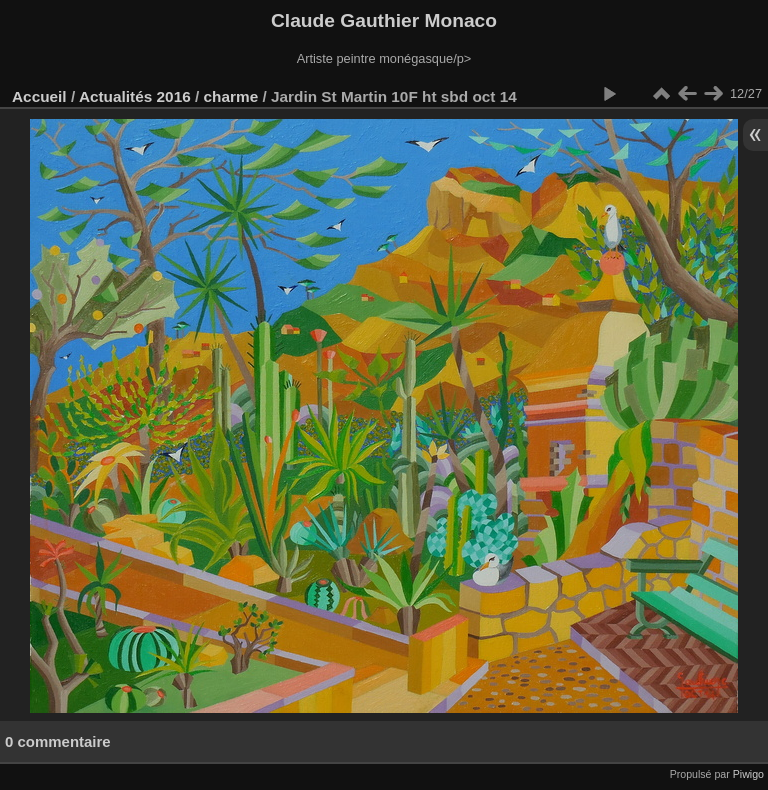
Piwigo (748, 774)
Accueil (39, 96)
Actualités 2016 (135, 96)
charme (231, 96)
